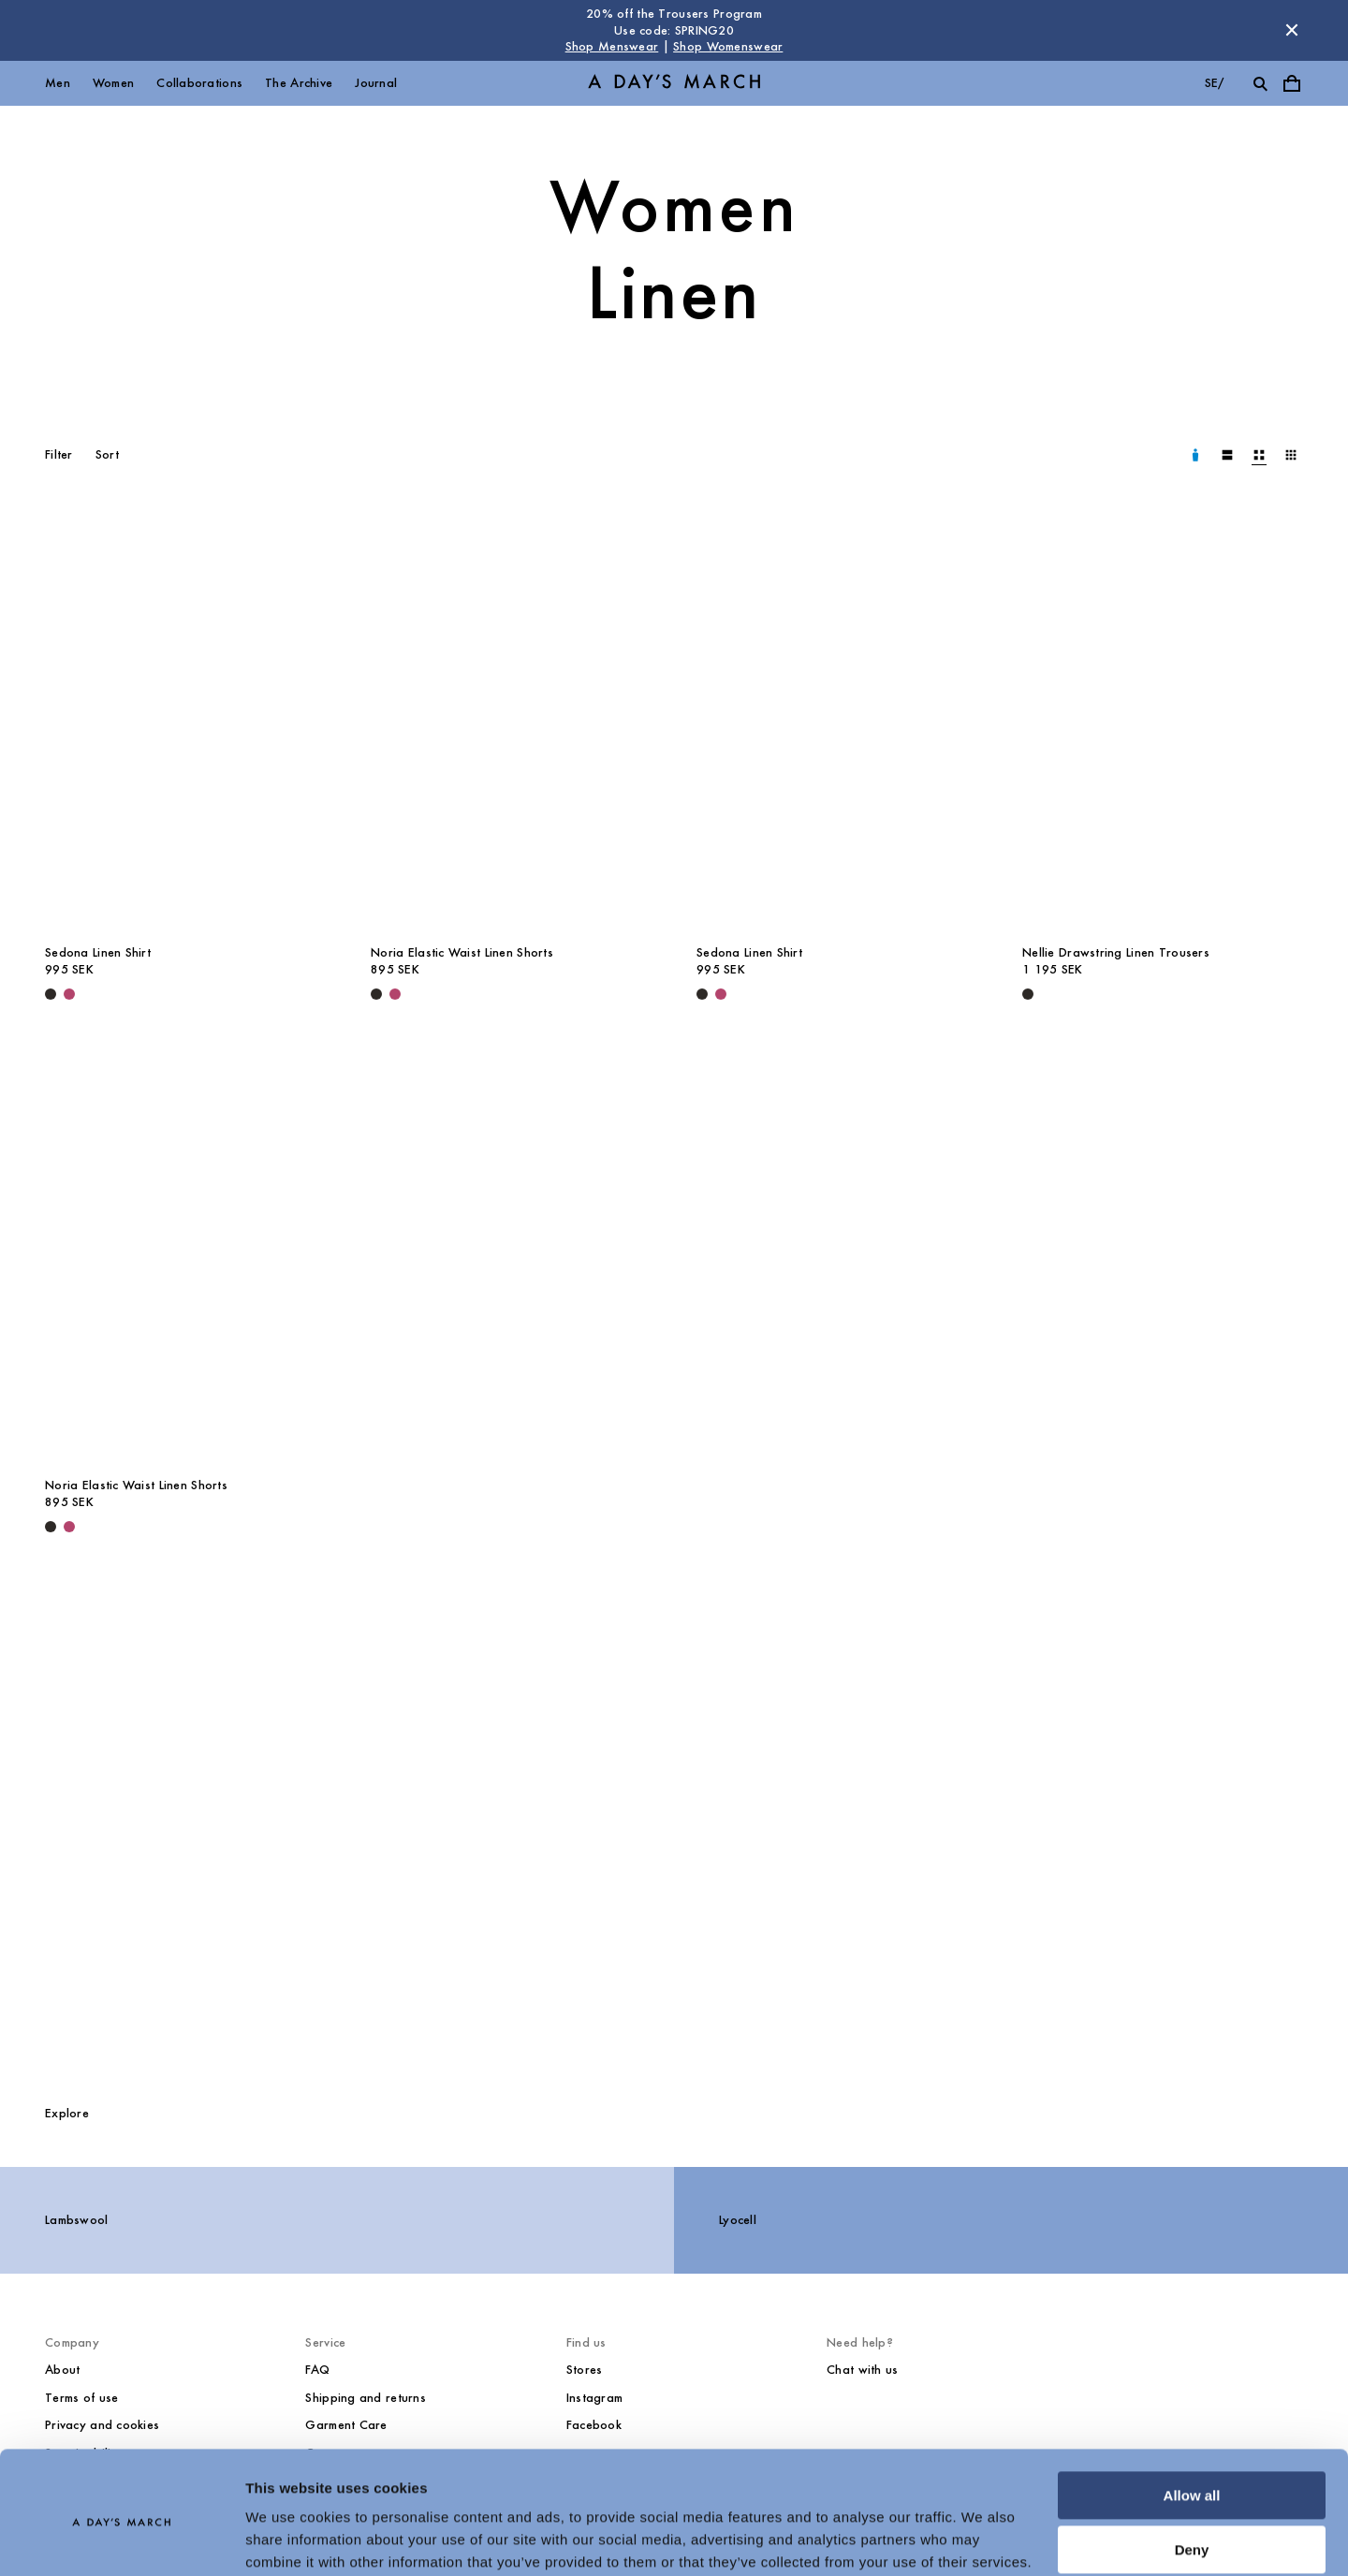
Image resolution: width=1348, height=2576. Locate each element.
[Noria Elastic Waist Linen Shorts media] (511, 722)
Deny (1192, 2475)
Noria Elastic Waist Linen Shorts (462, 952)
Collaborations (199, 83)
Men (57, 83)
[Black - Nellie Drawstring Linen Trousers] (1027, 994)
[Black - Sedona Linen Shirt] (50, 994)
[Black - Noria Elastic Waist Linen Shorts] (376, 994)
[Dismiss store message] (1292, 30)
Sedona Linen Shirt (98, 952)
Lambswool (77, 2220)
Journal (376, 83)
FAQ (317, 2370)
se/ (1214, 83)
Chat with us (862, 2370)
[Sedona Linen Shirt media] (185, 722)
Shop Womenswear (728, 46)
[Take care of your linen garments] (674, 1826)
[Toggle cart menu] (1292, 83)
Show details (288, 2539)
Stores (584, 2370)
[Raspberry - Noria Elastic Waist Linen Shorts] (395, 994)
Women (113, 83)
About (62, 2370)
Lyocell (737, 2220)
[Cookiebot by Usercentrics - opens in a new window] (121, 2539)
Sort (107, 454)
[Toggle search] (1260, 83)
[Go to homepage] (674, 83)
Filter (59, 454)
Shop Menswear (612, 46)
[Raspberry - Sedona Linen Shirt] (69, 994)
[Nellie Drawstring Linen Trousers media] (1162, 722)
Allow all (1192, 2421)
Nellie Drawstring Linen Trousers (1115, 952)
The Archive (298, 83)
